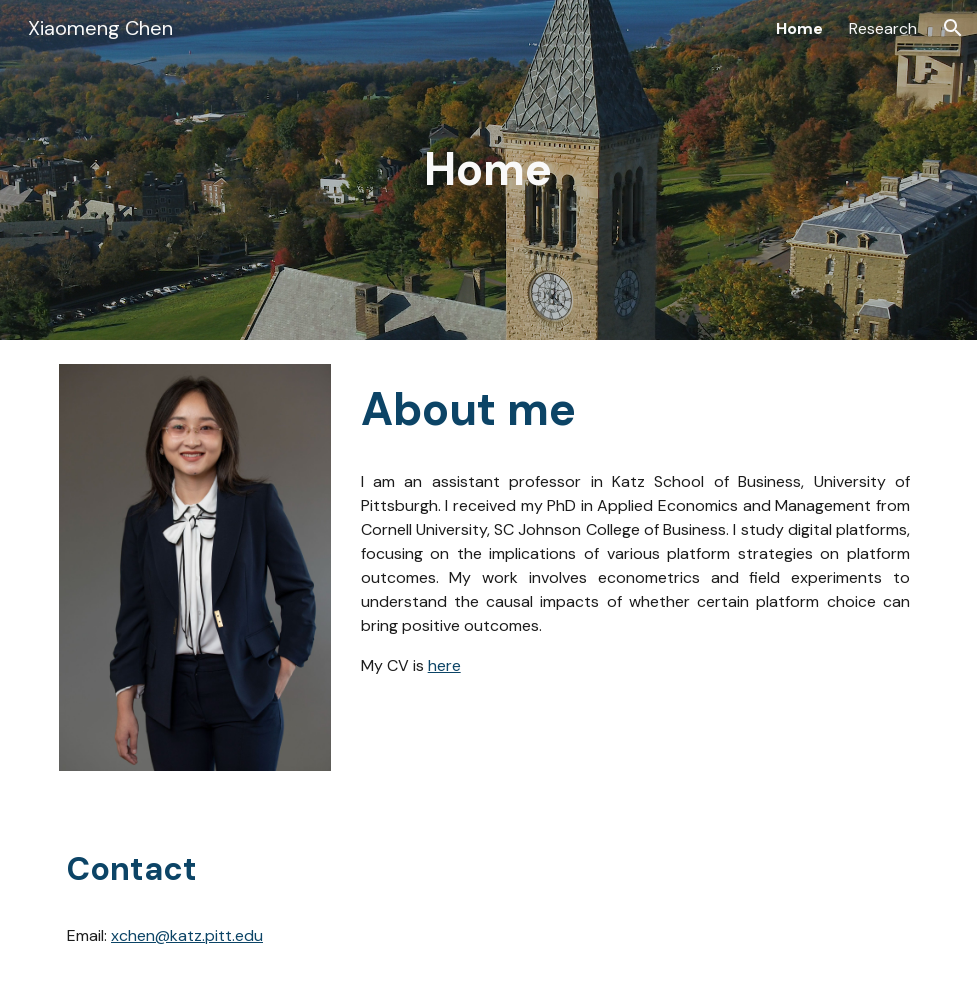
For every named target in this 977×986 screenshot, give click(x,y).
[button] (953, 28)
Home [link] (799, 28)
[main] (488, 170)
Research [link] (883, 28)
